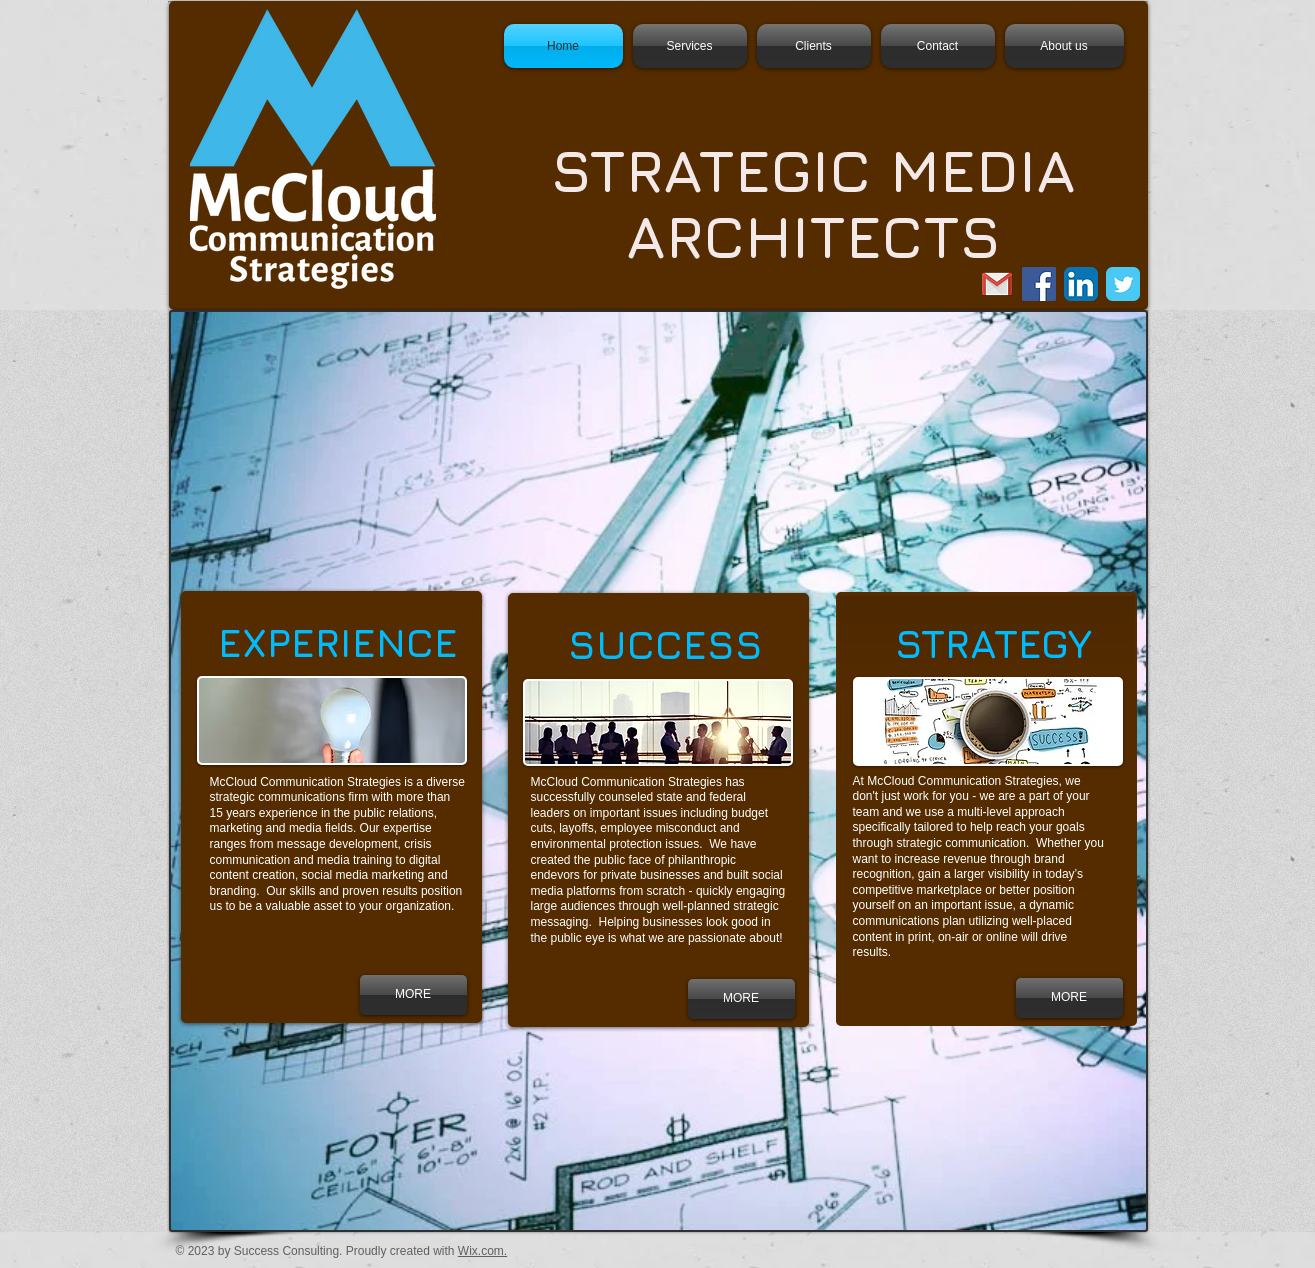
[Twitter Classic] (1123, 284)
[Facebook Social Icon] (1039, 284)
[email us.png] (997, 284)
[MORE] (741, 999)
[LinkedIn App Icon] (1081, 284)
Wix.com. (482, 1251)
